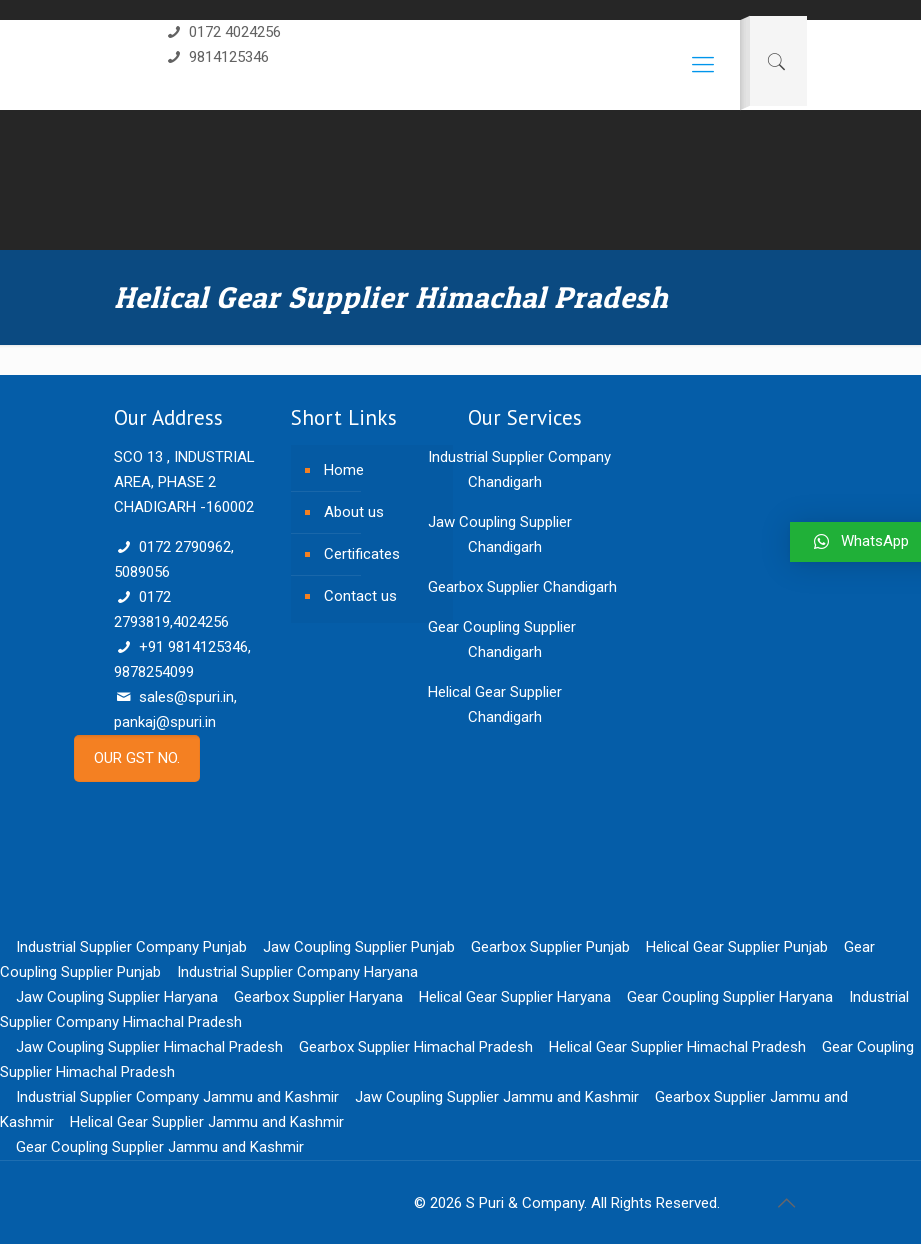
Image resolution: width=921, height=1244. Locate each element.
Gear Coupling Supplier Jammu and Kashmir (160, 1147)
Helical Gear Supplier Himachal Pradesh (677, 1047)
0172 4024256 (222, 32)
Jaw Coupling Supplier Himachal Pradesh (149, 1047)
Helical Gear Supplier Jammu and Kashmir (207, 1122)
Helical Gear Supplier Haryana (515, 997)
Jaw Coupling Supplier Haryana (117, 997)
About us (354, 512)
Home (344, 470)
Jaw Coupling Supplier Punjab (359, 947)
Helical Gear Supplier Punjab (737, 947)
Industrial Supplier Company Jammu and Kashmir (177, 1097)
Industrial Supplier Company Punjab (131, 947)
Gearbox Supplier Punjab (550, 947)
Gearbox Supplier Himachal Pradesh (416, 1047)
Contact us (360, 596)
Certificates (362, 554)
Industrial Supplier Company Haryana (297, 972)
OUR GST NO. (137, 758)
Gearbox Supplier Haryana (318, 997)
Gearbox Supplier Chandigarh (522, 587)
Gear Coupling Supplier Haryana (730, 997)
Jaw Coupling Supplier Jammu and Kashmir (497, 1097)
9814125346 (216, 57)
